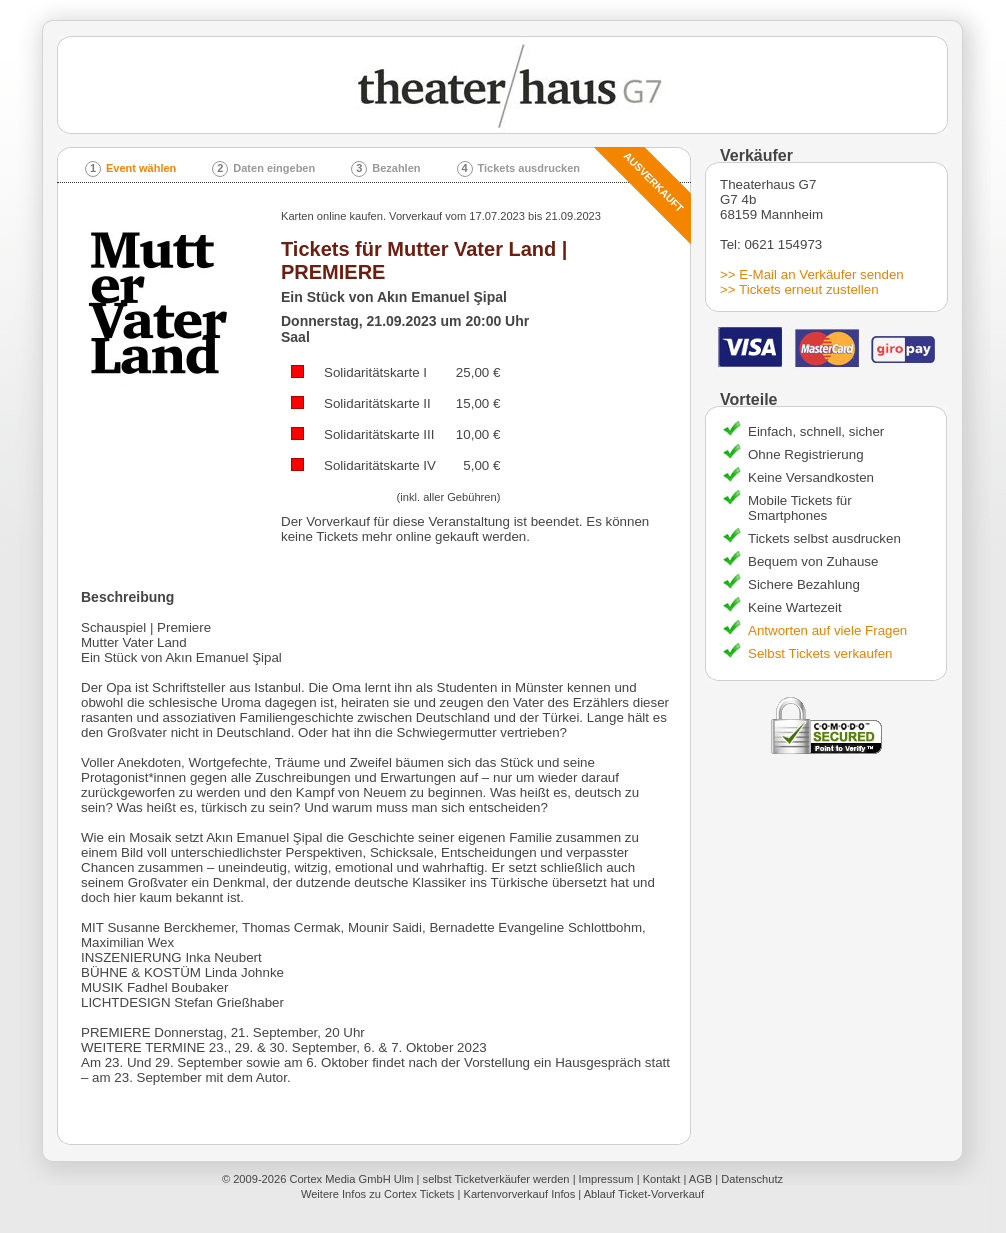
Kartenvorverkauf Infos (519, 1194)
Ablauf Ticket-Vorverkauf (644, 1194)
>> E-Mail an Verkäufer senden (812, 274)
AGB (700, 1179)
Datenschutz (752, 1179)
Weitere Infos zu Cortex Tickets (378, 1194)
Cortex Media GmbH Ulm (351, 1179)
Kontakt (662, 1179)
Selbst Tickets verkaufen (820, 653)
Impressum (606, 1179)
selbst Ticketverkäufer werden (496, 1179)
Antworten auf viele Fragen (827, 630)
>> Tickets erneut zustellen (799, 289)
